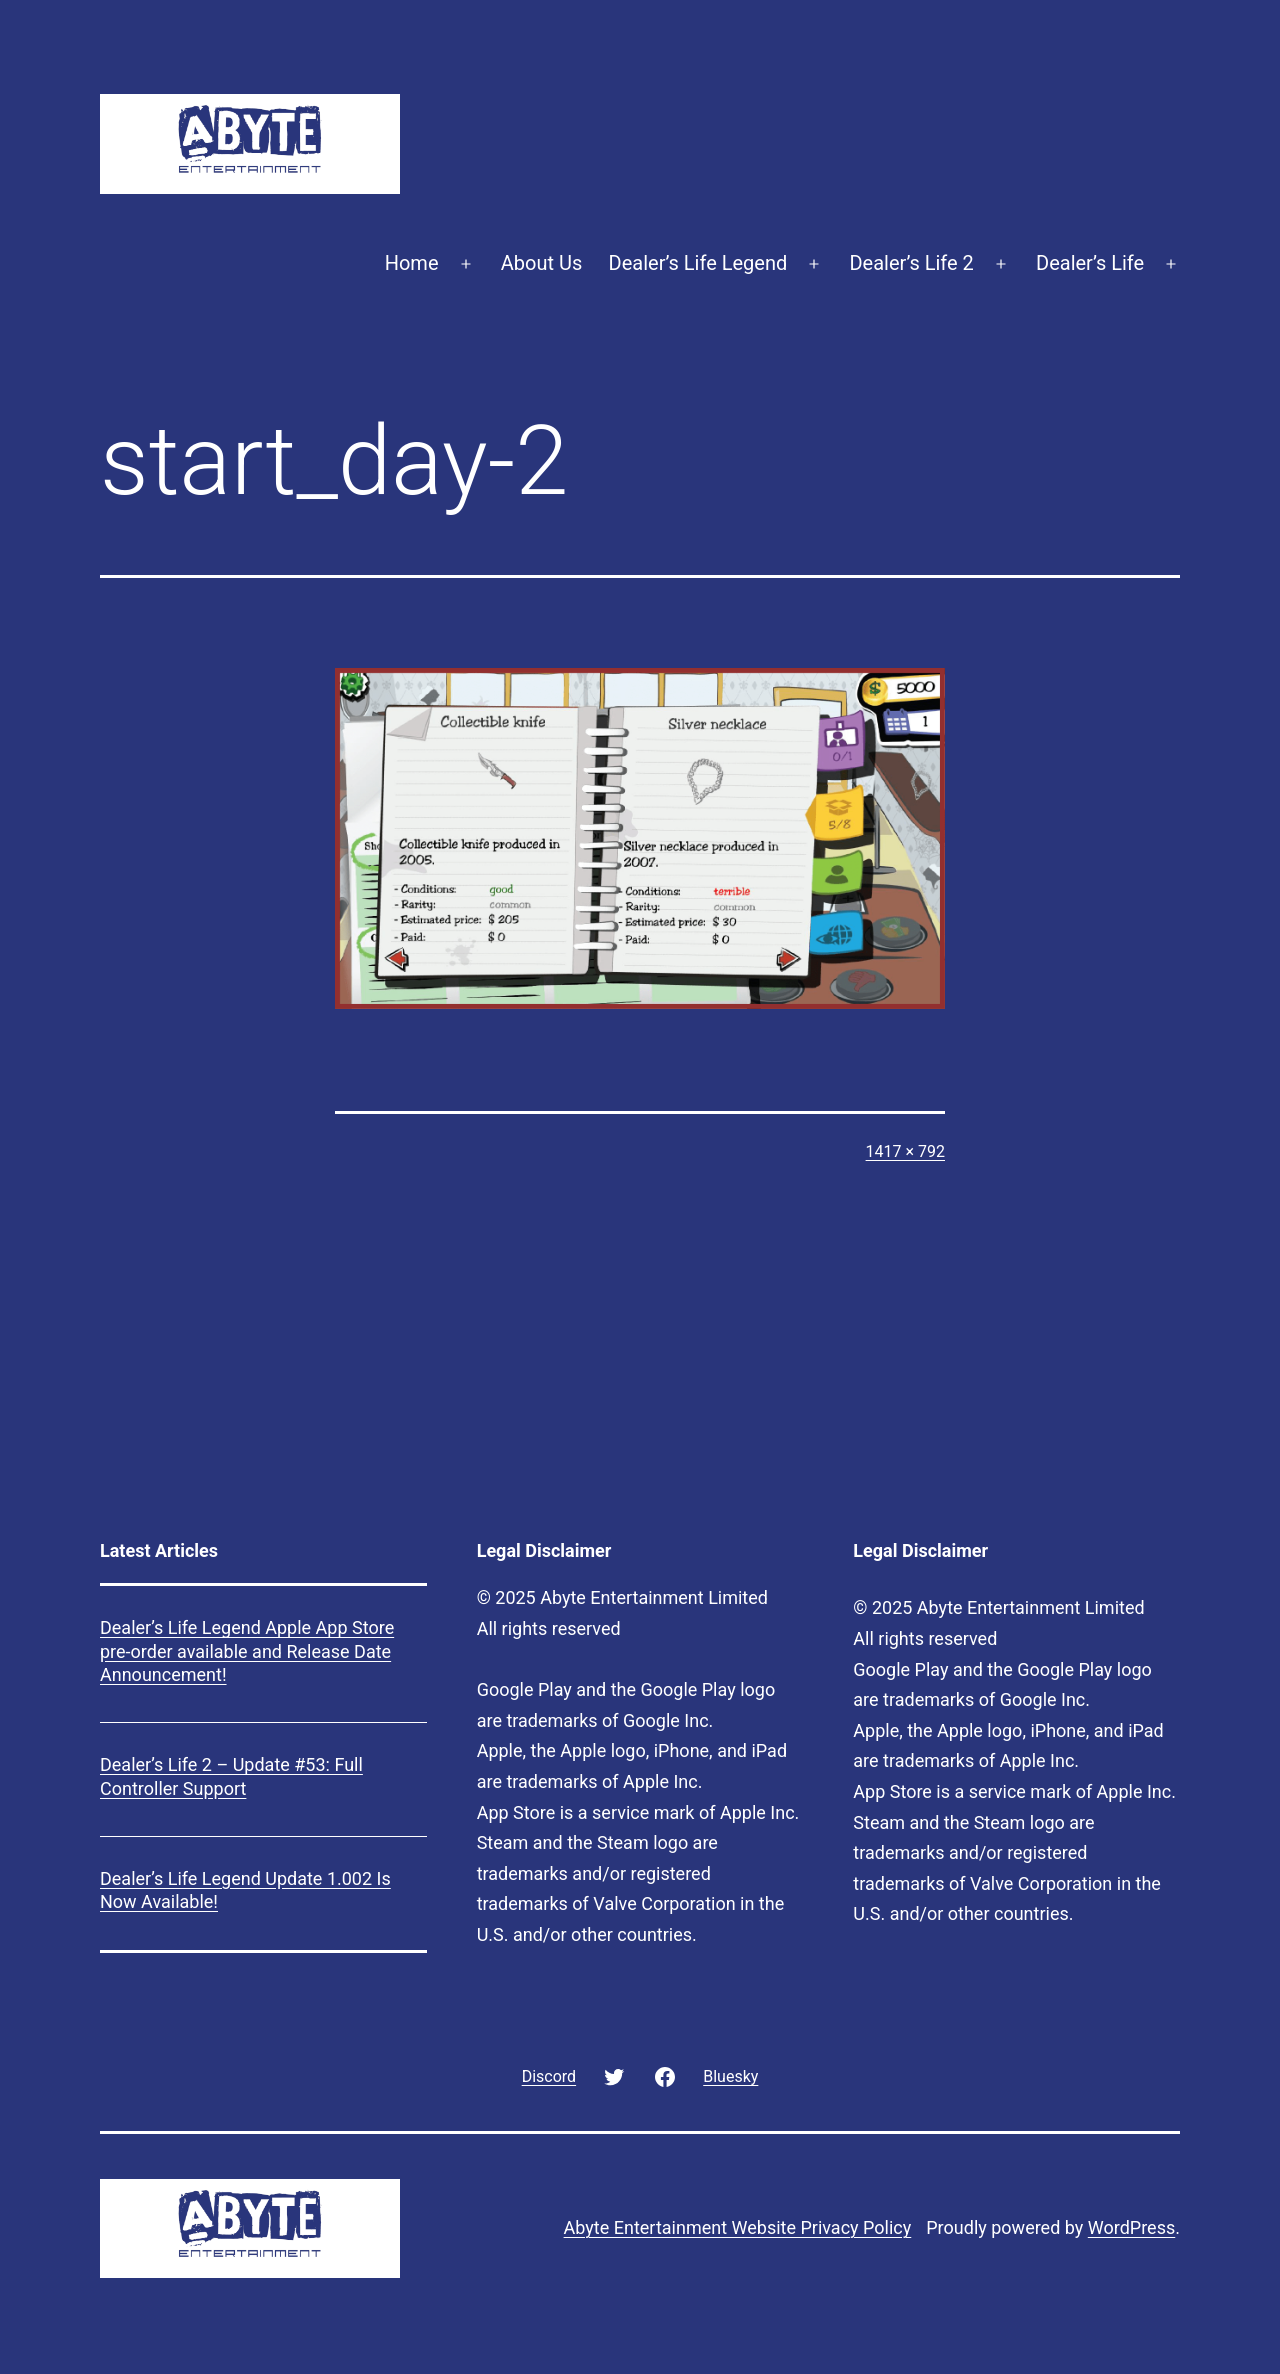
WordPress (1131, 2227)
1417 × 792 (905, 1151)
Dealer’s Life (1090, 263)
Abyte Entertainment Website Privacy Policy (738, 2227)
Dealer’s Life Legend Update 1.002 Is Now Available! (245, 1890)
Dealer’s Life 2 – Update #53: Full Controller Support (231, 1776)
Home (412, 263)
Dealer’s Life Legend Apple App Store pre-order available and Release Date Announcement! (247, 1651)
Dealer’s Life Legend (698, 263)
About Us (542, 263)
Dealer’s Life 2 (911, 263)
